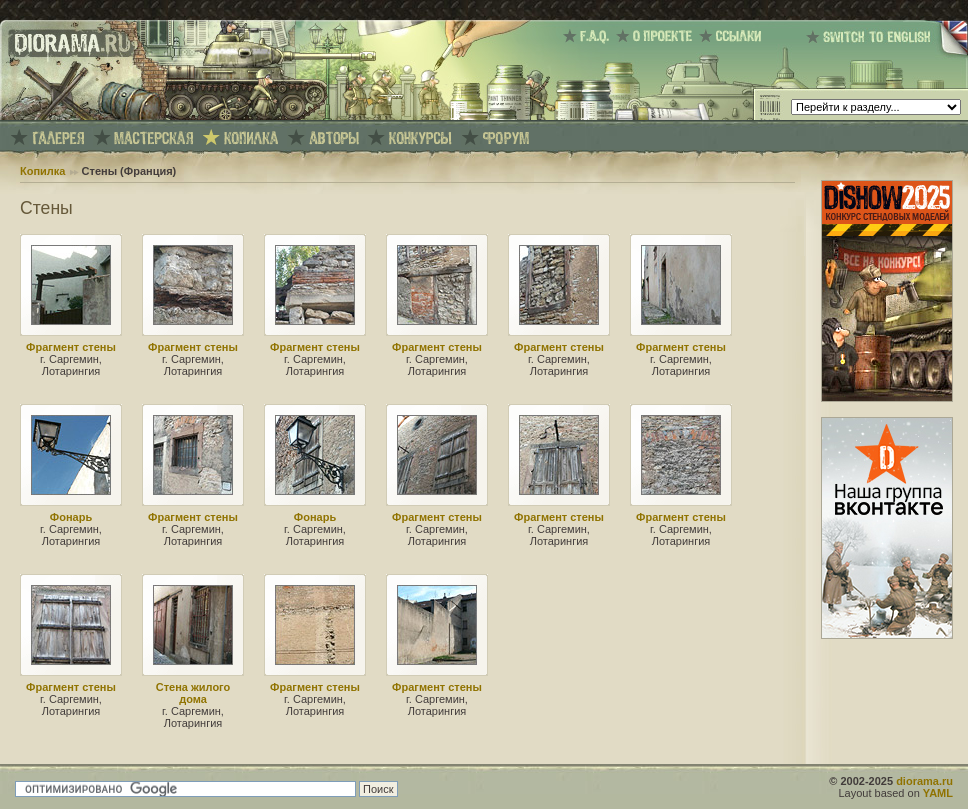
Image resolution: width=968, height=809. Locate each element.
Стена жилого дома (193, 693)
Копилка (42, 171)
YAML (938, 793)
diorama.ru (924, 781)
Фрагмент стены (71, 347)
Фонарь (71, 517)
